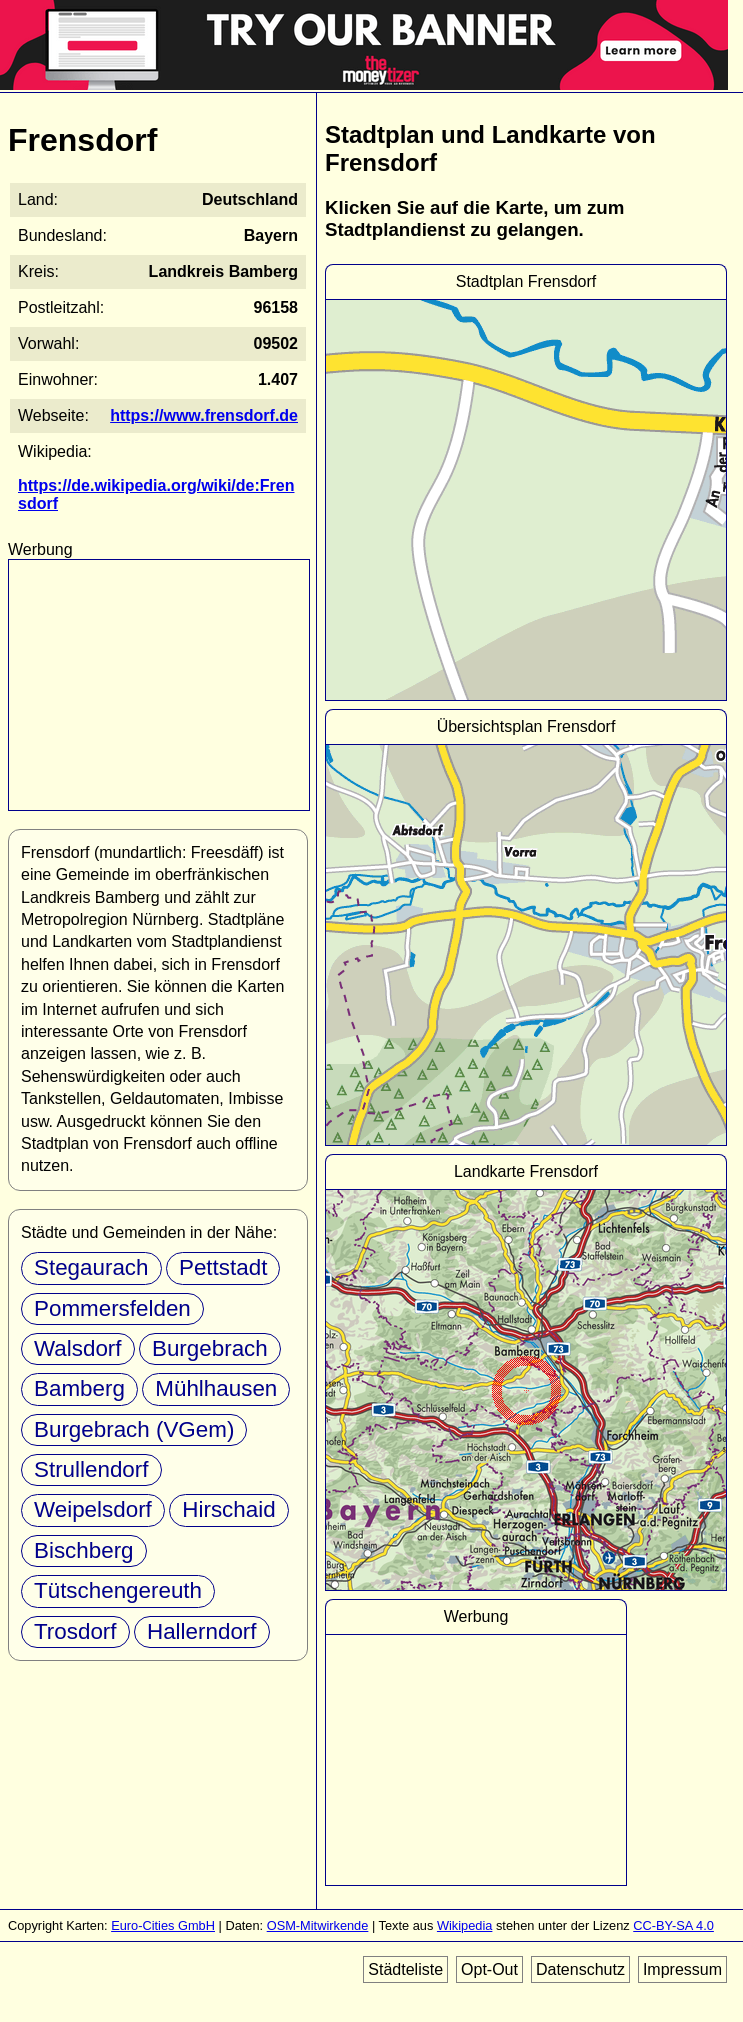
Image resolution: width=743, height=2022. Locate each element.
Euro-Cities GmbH (163, 1925)
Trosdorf (75, 1631)
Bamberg (79, 1388)
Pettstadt (223, 1267)
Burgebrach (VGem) (134, 1429)
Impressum (682, 1969)
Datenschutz (580, 1969)
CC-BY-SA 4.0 (673, 1925)
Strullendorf (91, 1469)
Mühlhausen (216, 1388)
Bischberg (84, 1550)
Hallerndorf (202, 1631)
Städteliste (405, 1969)
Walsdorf (78, 1348)
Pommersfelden (112, 1308)
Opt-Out (489, 1969)
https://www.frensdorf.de (204, 415)
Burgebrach (210, 1348)
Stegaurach (91, 1267)
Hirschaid (228, 1509)
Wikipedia (464, 1925)
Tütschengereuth (118, 1590)
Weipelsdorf (93, 1509)
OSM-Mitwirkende (318, 1925)
